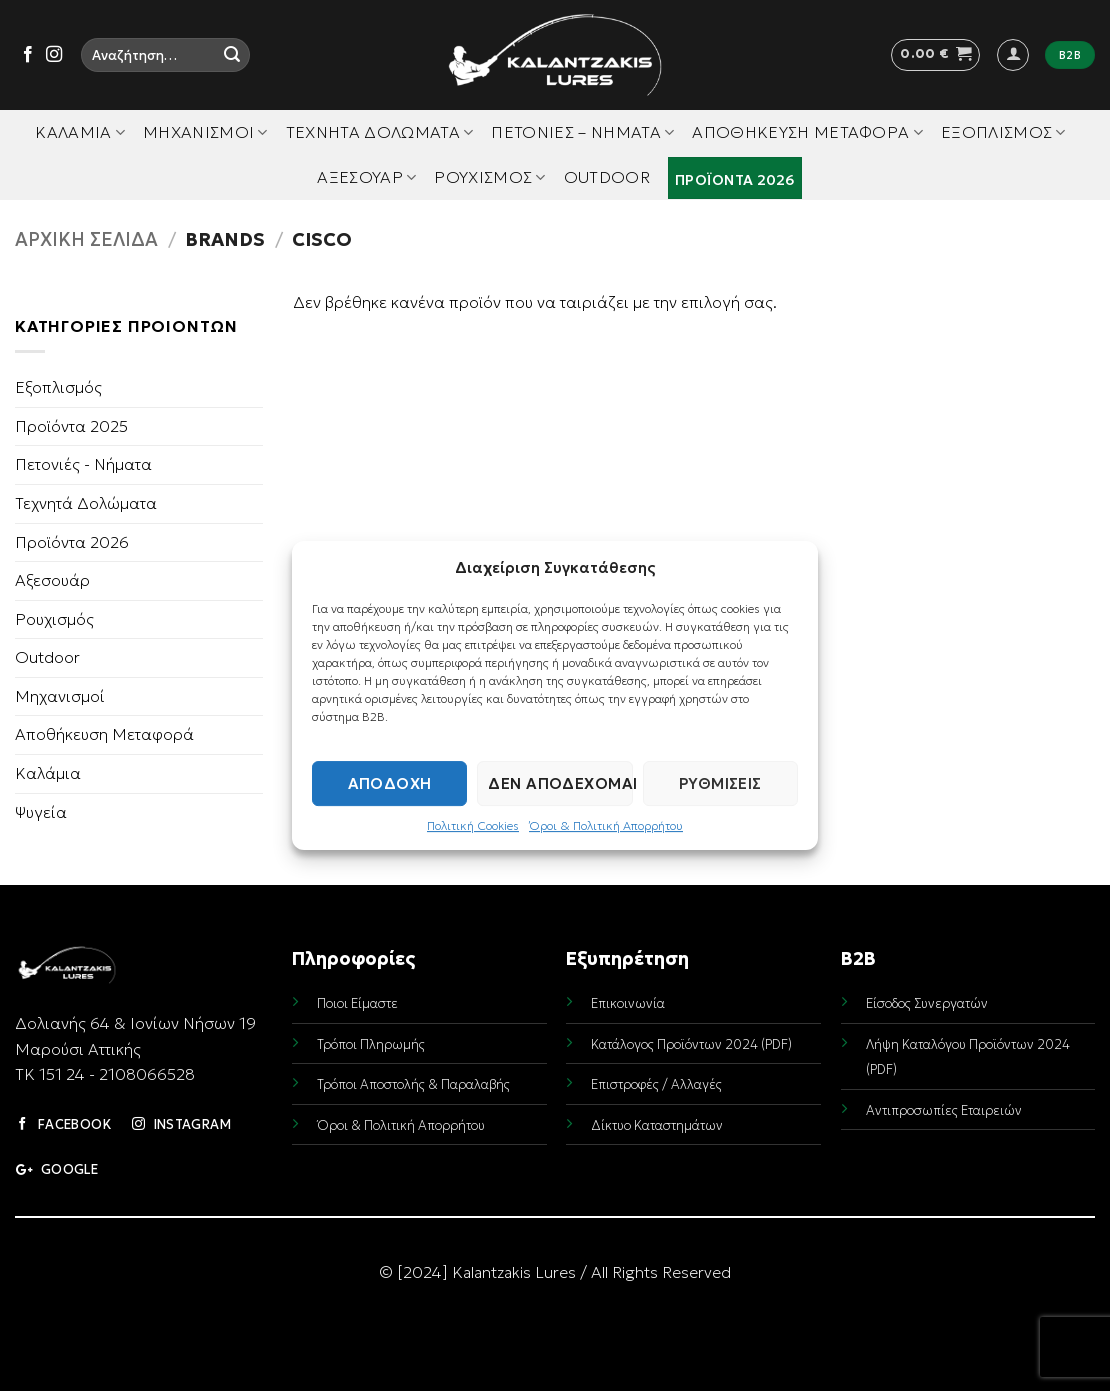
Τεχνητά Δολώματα (380, 132)
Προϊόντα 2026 (735, 180)
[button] (935, 55)
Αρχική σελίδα (86, 239)
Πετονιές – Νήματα (582, 132)
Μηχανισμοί (205, 132)
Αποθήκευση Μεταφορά (807, 132)
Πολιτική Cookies (473, 825)
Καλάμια (80, 132)
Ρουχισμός (489, 177)
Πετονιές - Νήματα (83, 464)
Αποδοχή (390, 783)
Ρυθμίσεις (720, 783)
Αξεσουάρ (366, 177)
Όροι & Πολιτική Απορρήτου (606, 825)
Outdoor (607, 177)
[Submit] (232, 55)
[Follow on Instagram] (54, 55)
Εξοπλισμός (1003, 132)
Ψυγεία (41, 812)
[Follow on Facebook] (28, 55)
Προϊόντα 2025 (71, 426)
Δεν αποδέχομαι (560, 783)
